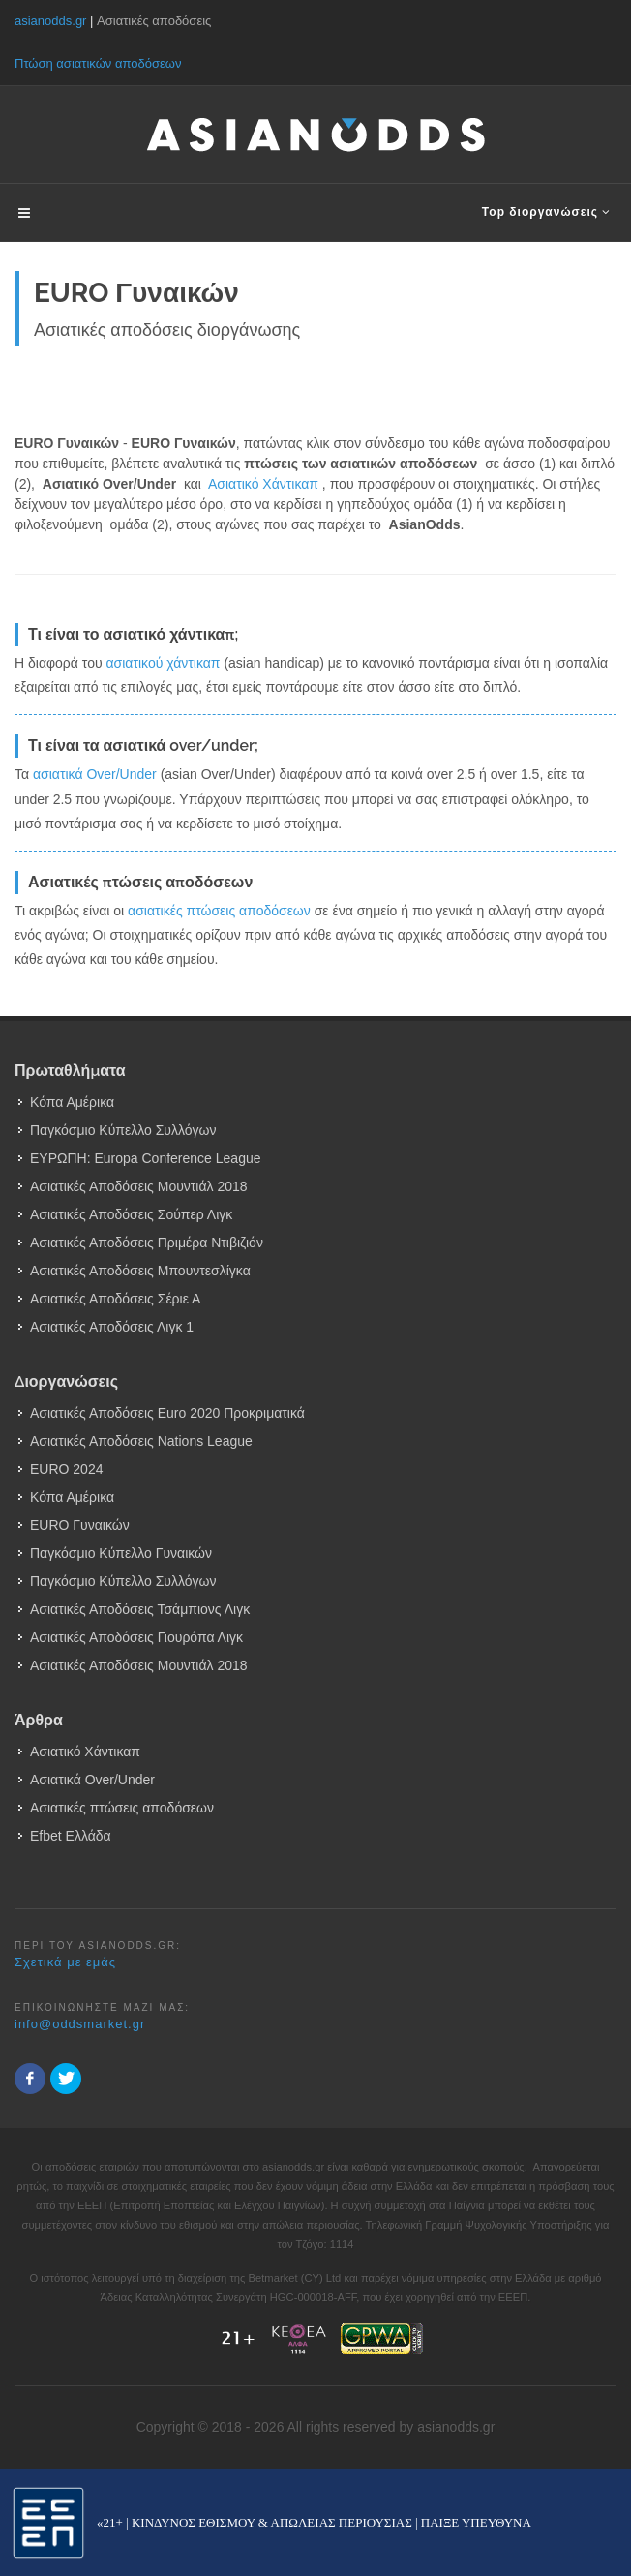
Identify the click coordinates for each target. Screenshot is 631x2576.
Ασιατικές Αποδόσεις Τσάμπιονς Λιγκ (140, 1609)
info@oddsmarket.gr (80, 2024)
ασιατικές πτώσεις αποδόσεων (219, 910)
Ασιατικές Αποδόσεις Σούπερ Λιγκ (131, 1214)
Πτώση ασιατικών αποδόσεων (98, 63)
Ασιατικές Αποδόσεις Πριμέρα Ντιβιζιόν (146, 1242)
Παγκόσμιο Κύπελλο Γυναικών (121, 1553)
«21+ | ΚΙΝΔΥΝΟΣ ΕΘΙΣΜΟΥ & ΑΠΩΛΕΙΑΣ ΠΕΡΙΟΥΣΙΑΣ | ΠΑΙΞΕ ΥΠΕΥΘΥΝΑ (314, 2522)
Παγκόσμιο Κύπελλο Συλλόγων (123, 1130)
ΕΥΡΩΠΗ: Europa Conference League (145, 1158)
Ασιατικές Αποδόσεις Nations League (141, 1441)
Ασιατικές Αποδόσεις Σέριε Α (115, 1298)
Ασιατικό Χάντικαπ (263, 484)
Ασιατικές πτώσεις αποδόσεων (122, 1807)
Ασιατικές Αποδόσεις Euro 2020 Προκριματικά (167, 1413)
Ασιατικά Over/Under (92, 1779)
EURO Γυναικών (80, 1525)
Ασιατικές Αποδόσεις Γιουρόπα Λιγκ (136, 1637)
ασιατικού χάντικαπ (162, 663)
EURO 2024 (66, 1469)
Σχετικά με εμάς (65, 1962)
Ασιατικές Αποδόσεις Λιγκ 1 (112, 1326)
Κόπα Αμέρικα (72, 1102)
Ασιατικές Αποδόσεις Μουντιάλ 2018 (139, 1186)
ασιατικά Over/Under (95, 774)
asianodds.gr (50, 21)
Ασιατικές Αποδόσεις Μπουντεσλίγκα (140, 1270)
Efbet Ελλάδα (70, 1835)
